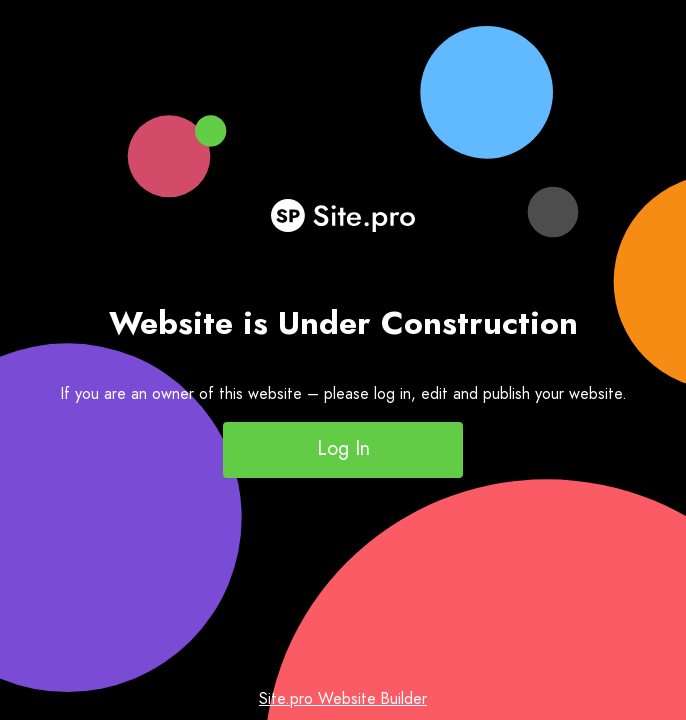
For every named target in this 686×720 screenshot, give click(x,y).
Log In (343, 448)
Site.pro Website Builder (343, 698)
